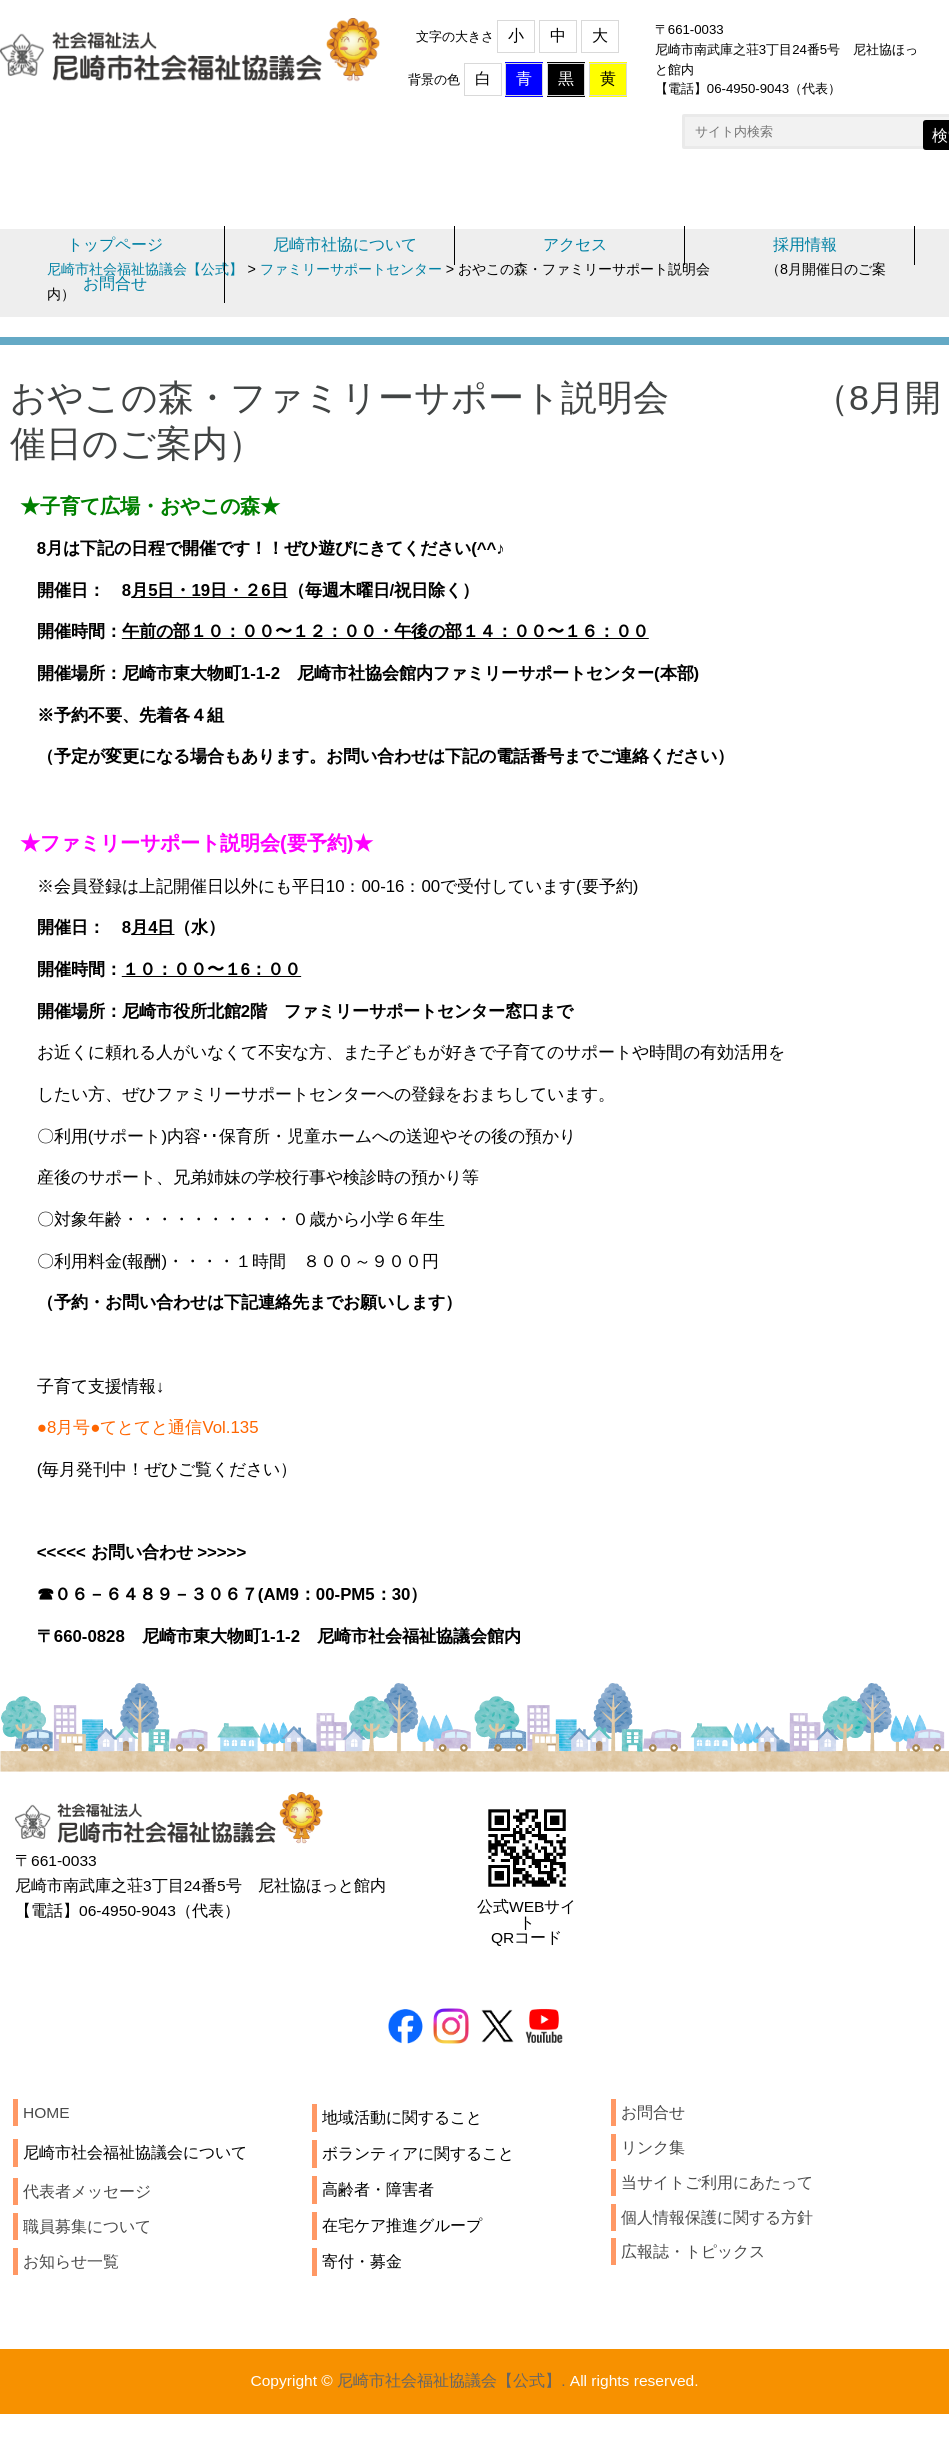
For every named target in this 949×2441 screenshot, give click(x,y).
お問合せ (115, 289)
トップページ (115, 249)
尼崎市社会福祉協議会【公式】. (450, 2426)
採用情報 (805, 249)
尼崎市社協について (345, 249)
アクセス (575, 249)
